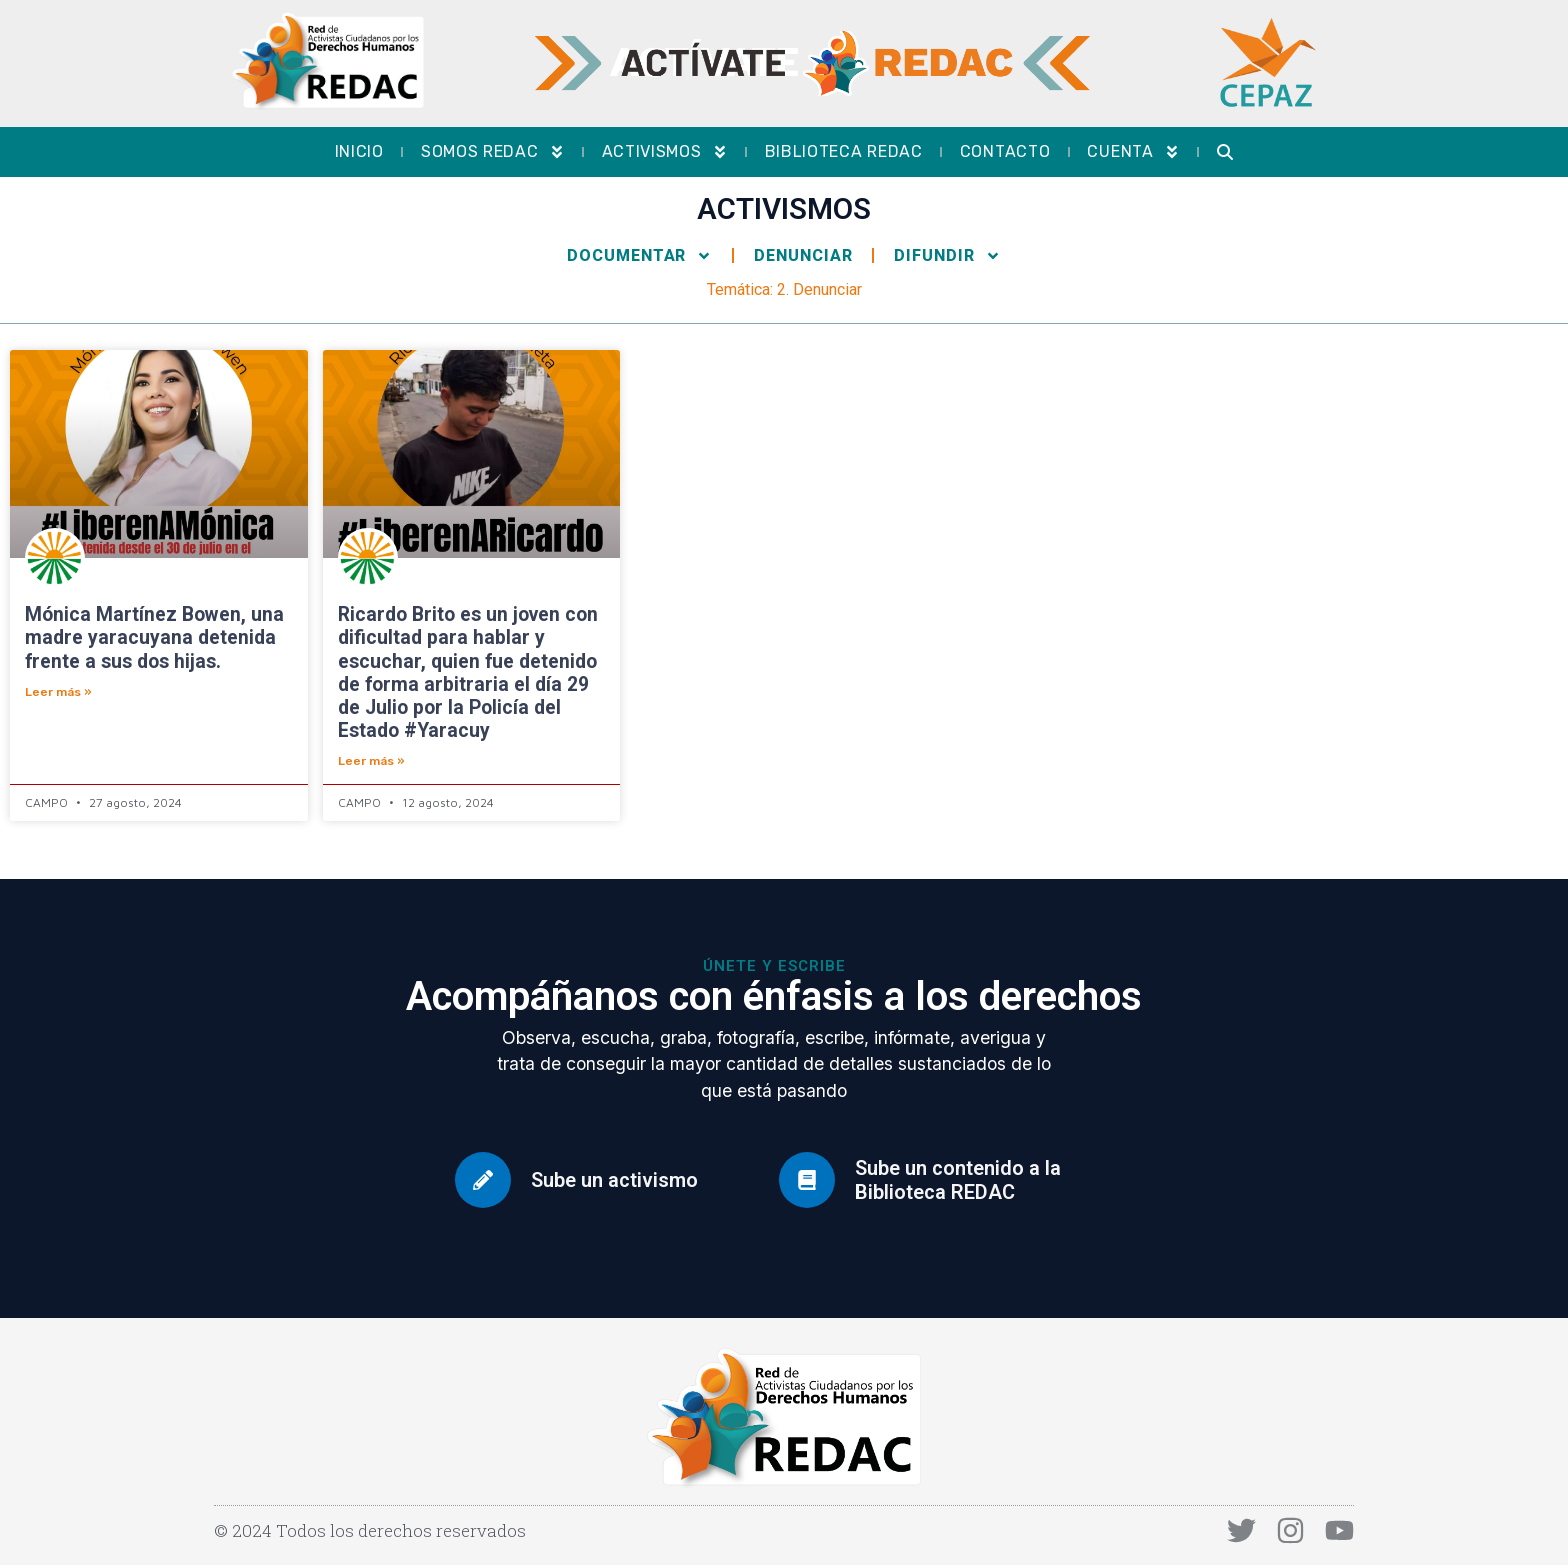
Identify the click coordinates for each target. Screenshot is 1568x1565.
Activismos (665, 152)
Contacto (1005, 151)
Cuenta (1133, 152)
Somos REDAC (493, 152)
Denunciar (803, 255)
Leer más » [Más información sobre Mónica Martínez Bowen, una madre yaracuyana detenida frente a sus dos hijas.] (58, 692)
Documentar (639, 256)
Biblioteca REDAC (844, 151)
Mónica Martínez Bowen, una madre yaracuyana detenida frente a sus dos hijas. (154, 637)
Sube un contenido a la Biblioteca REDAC (958, 1180)
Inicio (359, 151)
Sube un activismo (614, 1180)
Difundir (947, 256)
